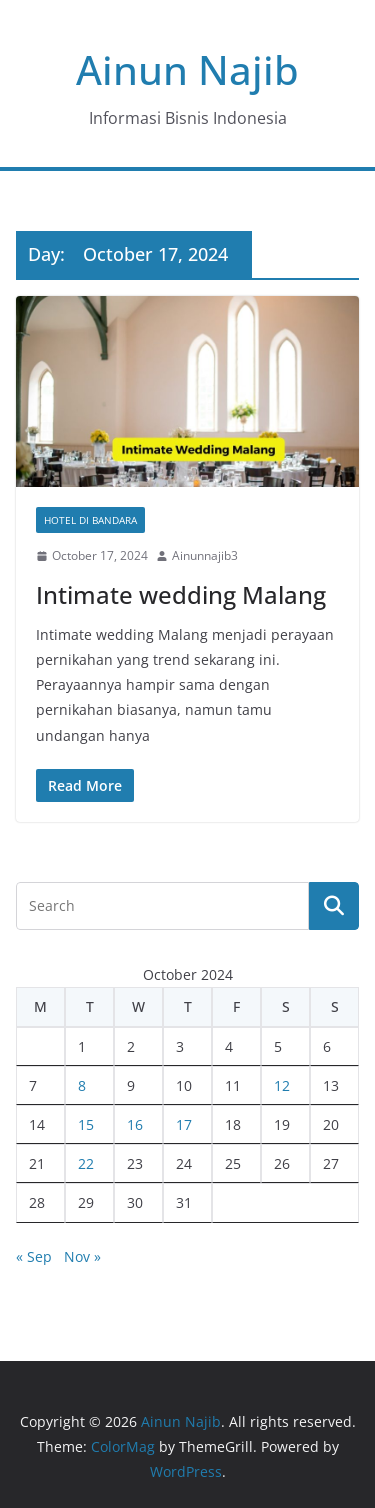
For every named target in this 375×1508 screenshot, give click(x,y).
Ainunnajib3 (205, 555)
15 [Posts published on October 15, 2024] (86, 1124)
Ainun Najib (187, 69)
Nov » (82, 1256)
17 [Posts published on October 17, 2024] (184, 1124)
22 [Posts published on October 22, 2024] (86, 1163)
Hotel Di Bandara (90, 520)
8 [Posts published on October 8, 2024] (82, 1085)
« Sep (34, 1256)
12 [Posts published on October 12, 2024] (282, 1085)
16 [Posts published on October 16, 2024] (135, 1124)
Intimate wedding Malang (181, 594)
